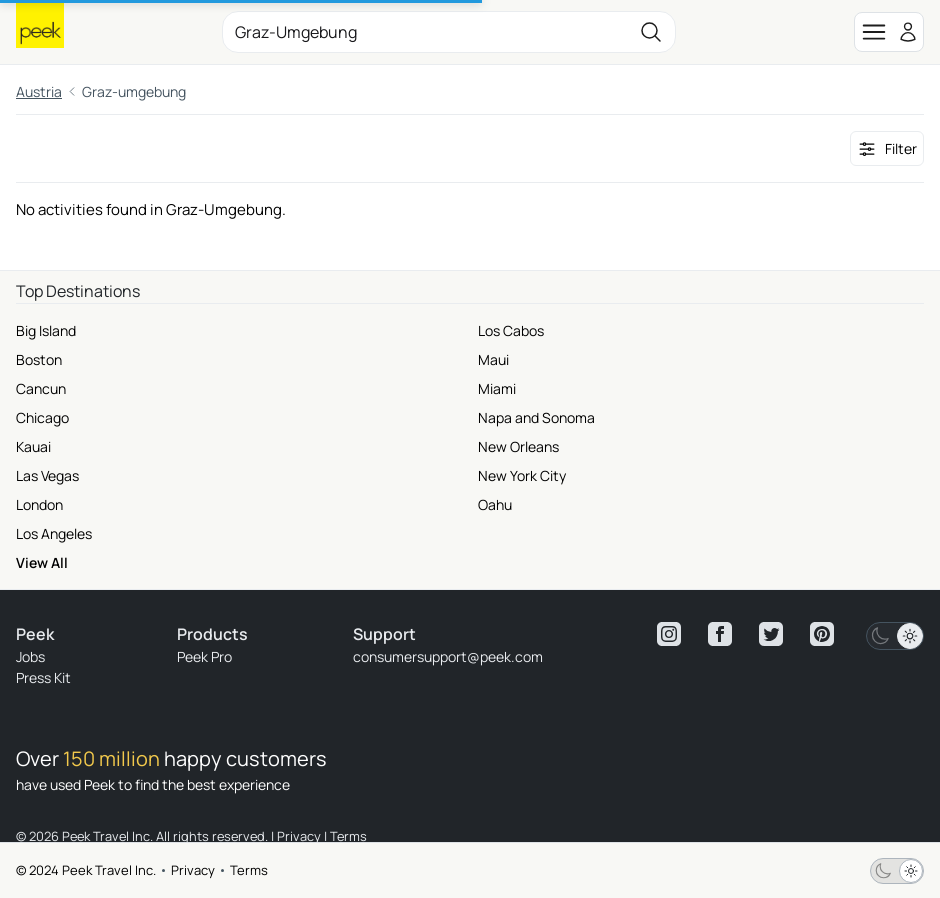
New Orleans (518, 446)
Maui (493, 359)
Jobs (30, 656)
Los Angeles (54, 533)
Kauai (33, 446)
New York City (522, 475)
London (39, 504)
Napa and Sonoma (536, 417)
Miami (497, 388)
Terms (249, 870)
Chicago (42, 417)
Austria (39, 91)
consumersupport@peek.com (448, 656)
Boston (39, 359)
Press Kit (43, 677)
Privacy (193, 870)
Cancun (41, 388)
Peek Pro (204, 656)
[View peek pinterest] (822, 634)
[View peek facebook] (720, 634)
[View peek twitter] (771, 634)
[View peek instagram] (669, 634)
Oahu (495, 504)
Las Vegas (47, 475)
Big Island (46, 330)
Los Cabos (511, 330)
